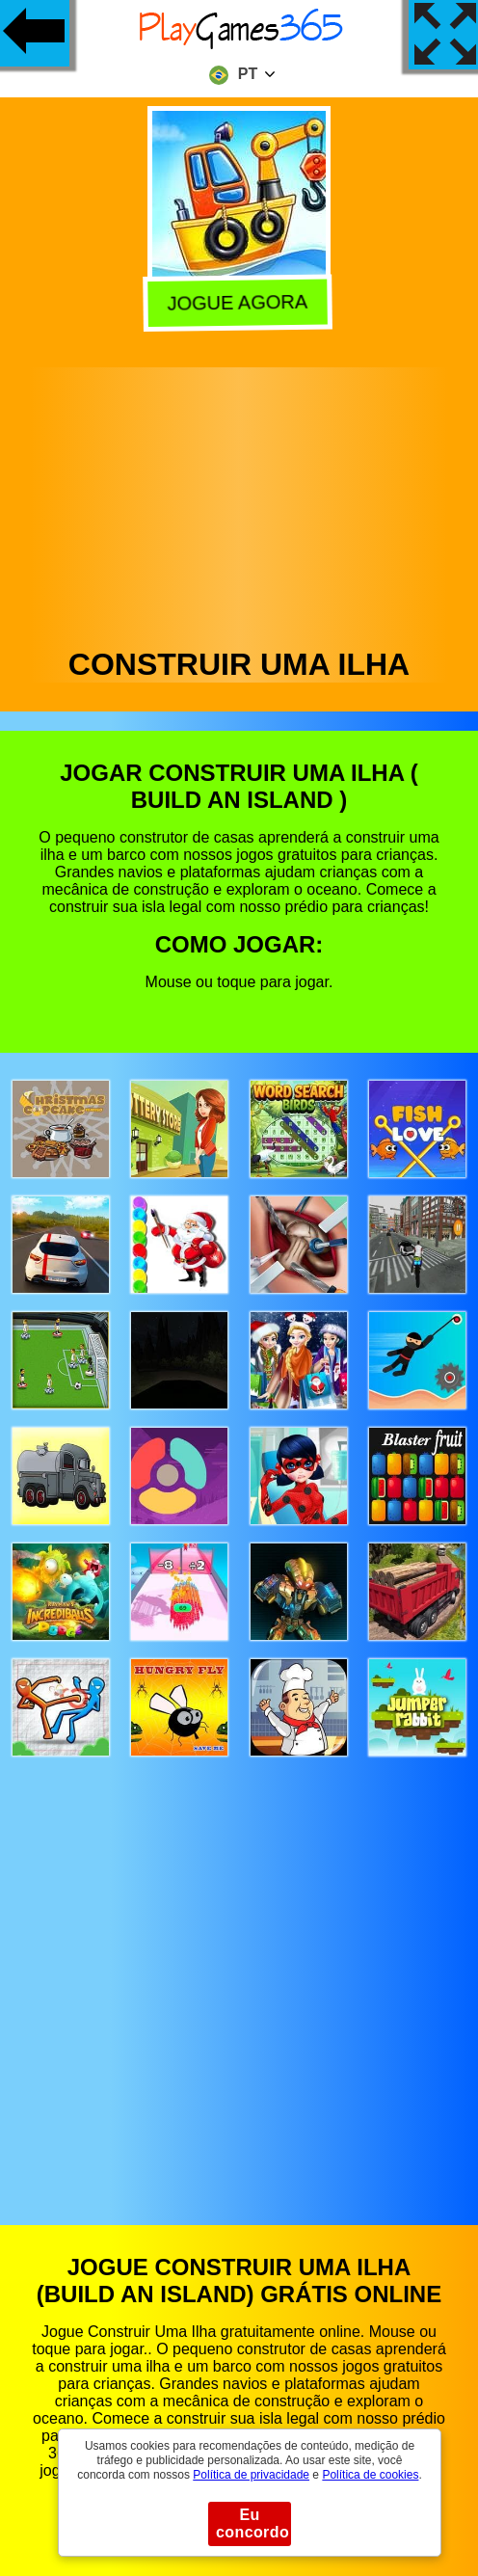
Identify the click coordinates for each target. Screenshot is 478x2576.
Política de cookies (370, 2475)
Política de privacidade (251, 2475)
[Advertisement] (239, 502)
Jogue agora (240, 300)
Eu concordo (252, 2523)
